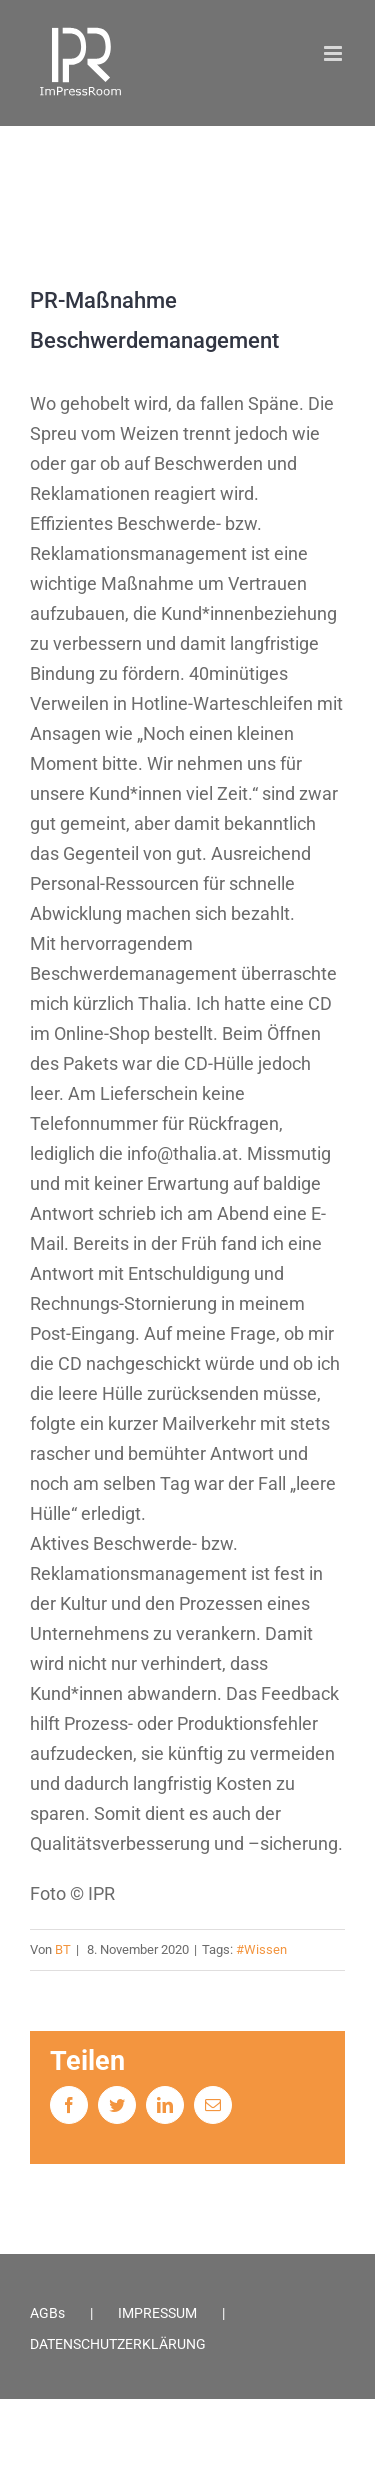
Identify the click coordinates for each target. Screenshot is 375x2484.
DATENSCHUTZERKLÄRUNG (118, 2344)
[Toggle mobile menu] (334, 53)
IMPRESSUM (157, 2313)
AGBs (47, 2313)
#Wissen (261, 1949)
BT (63, 1949)
